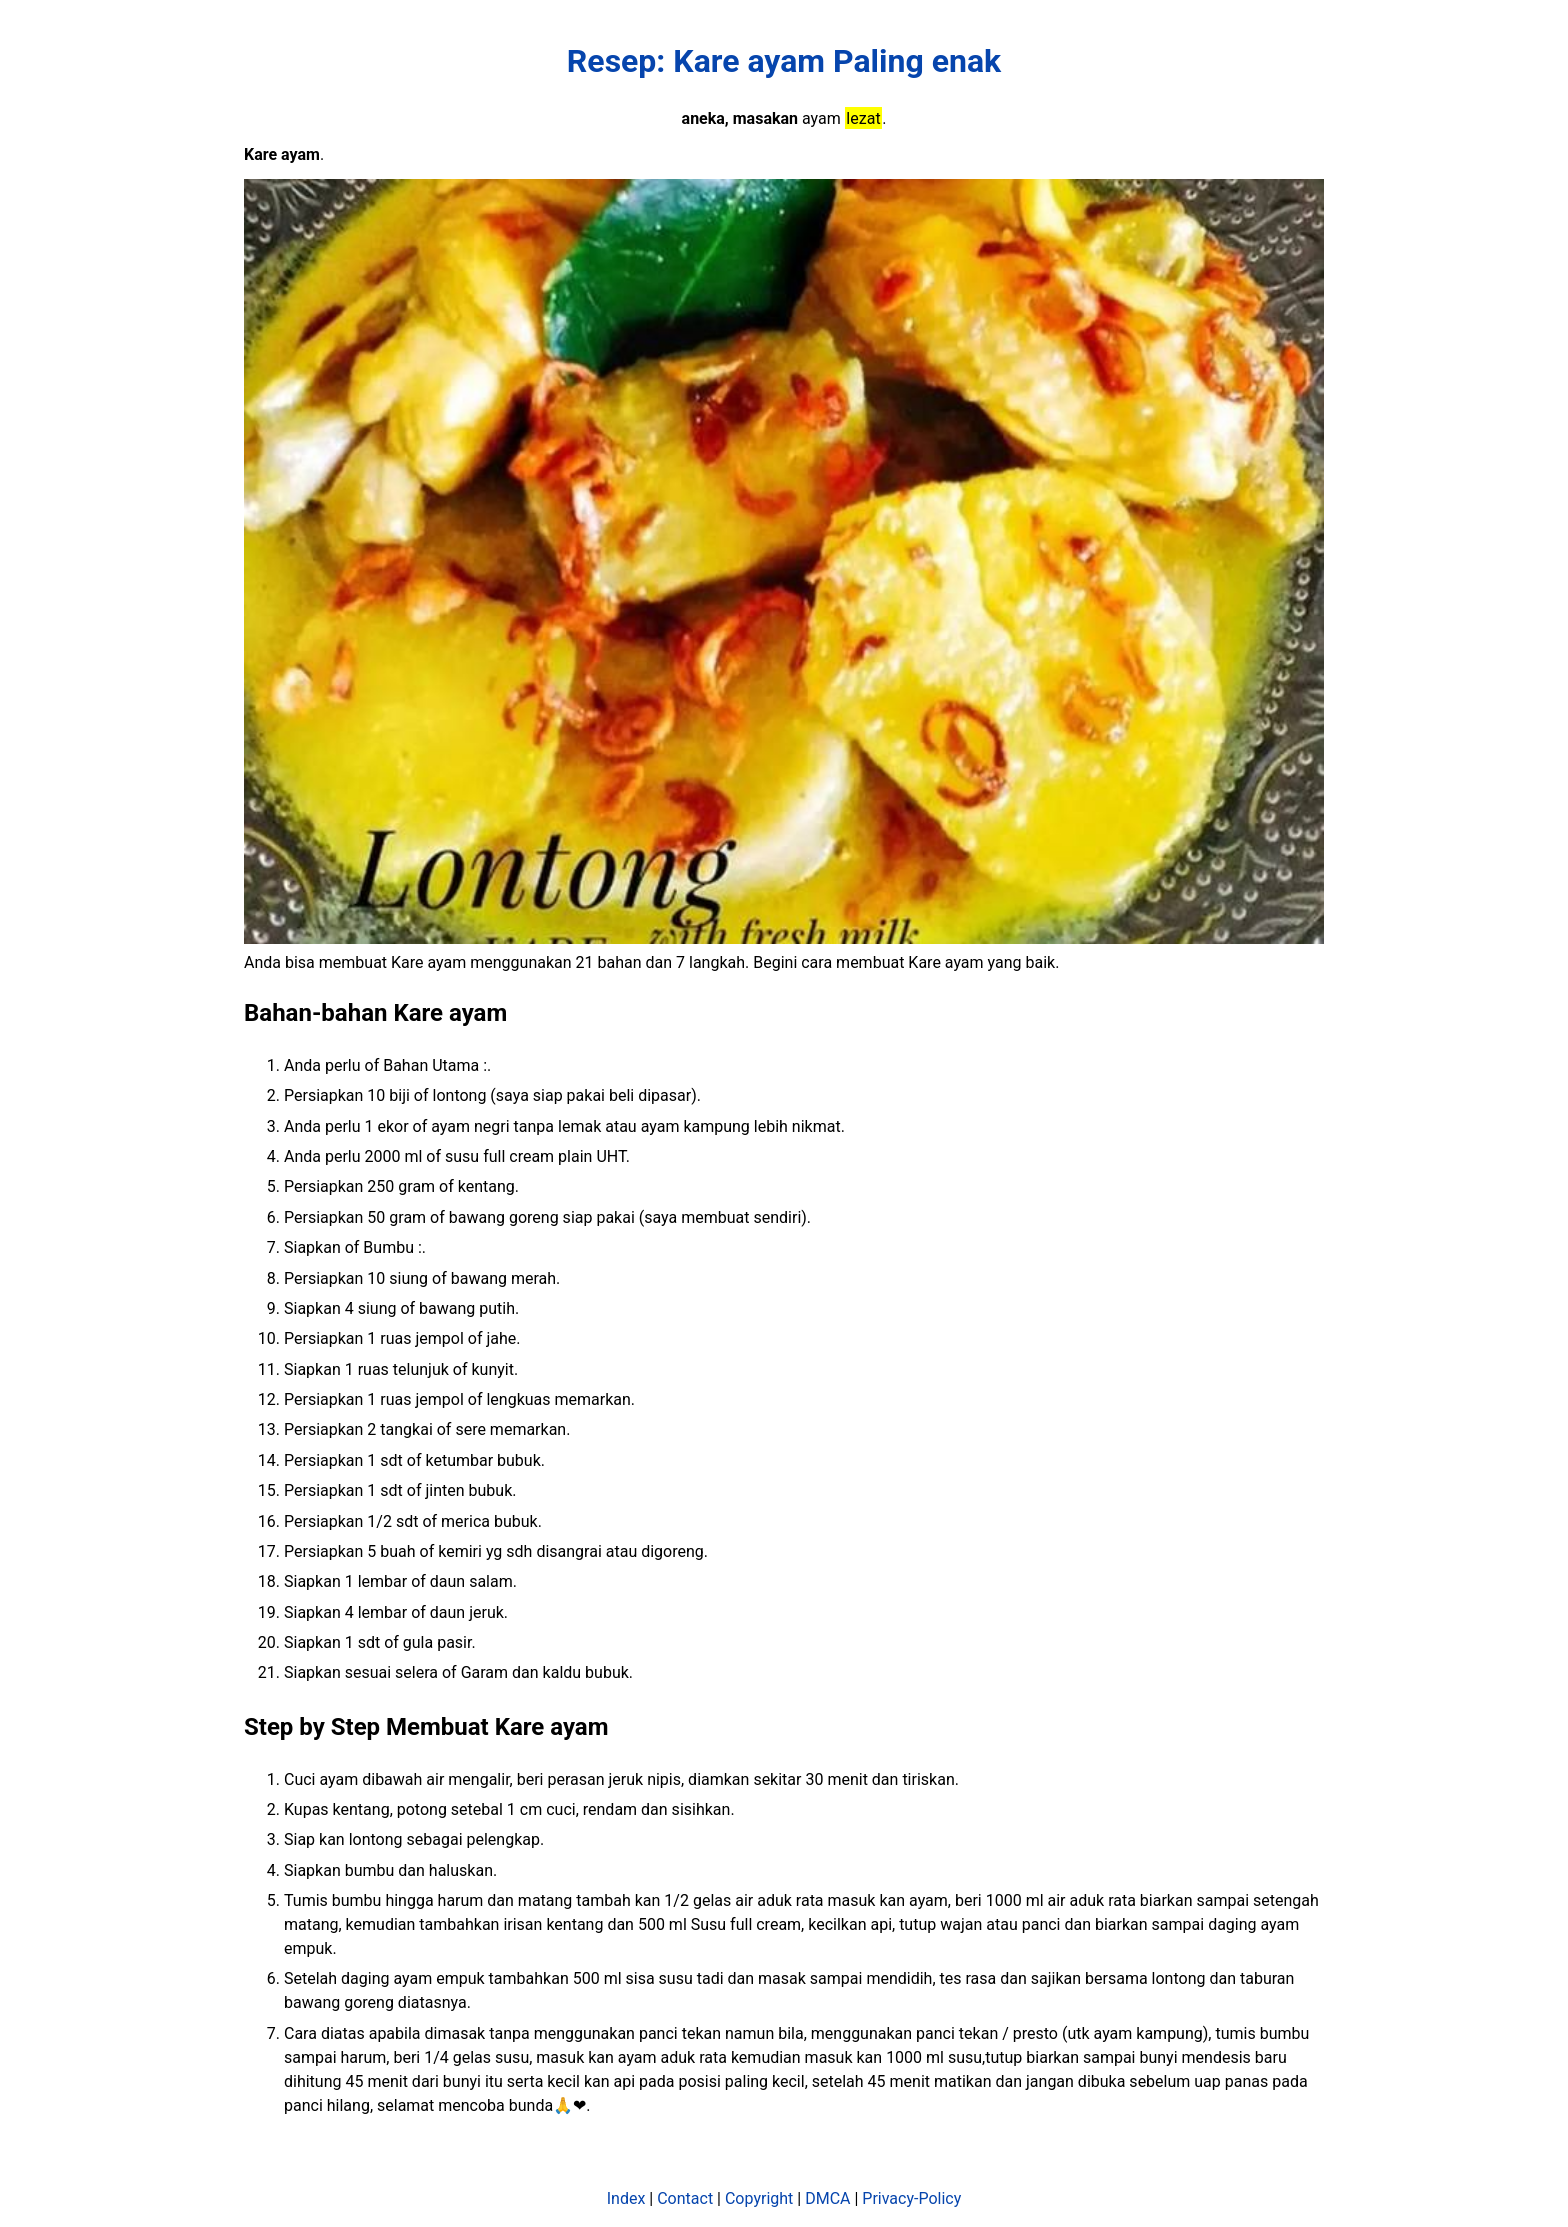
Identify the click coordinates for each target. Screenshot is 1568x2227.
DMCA (827, 2198)
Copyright (759, 2198)
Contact (685, 2198)
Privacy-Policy (911, 2198)
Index (626, 2198)
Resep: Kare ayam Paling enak (784, 61)
